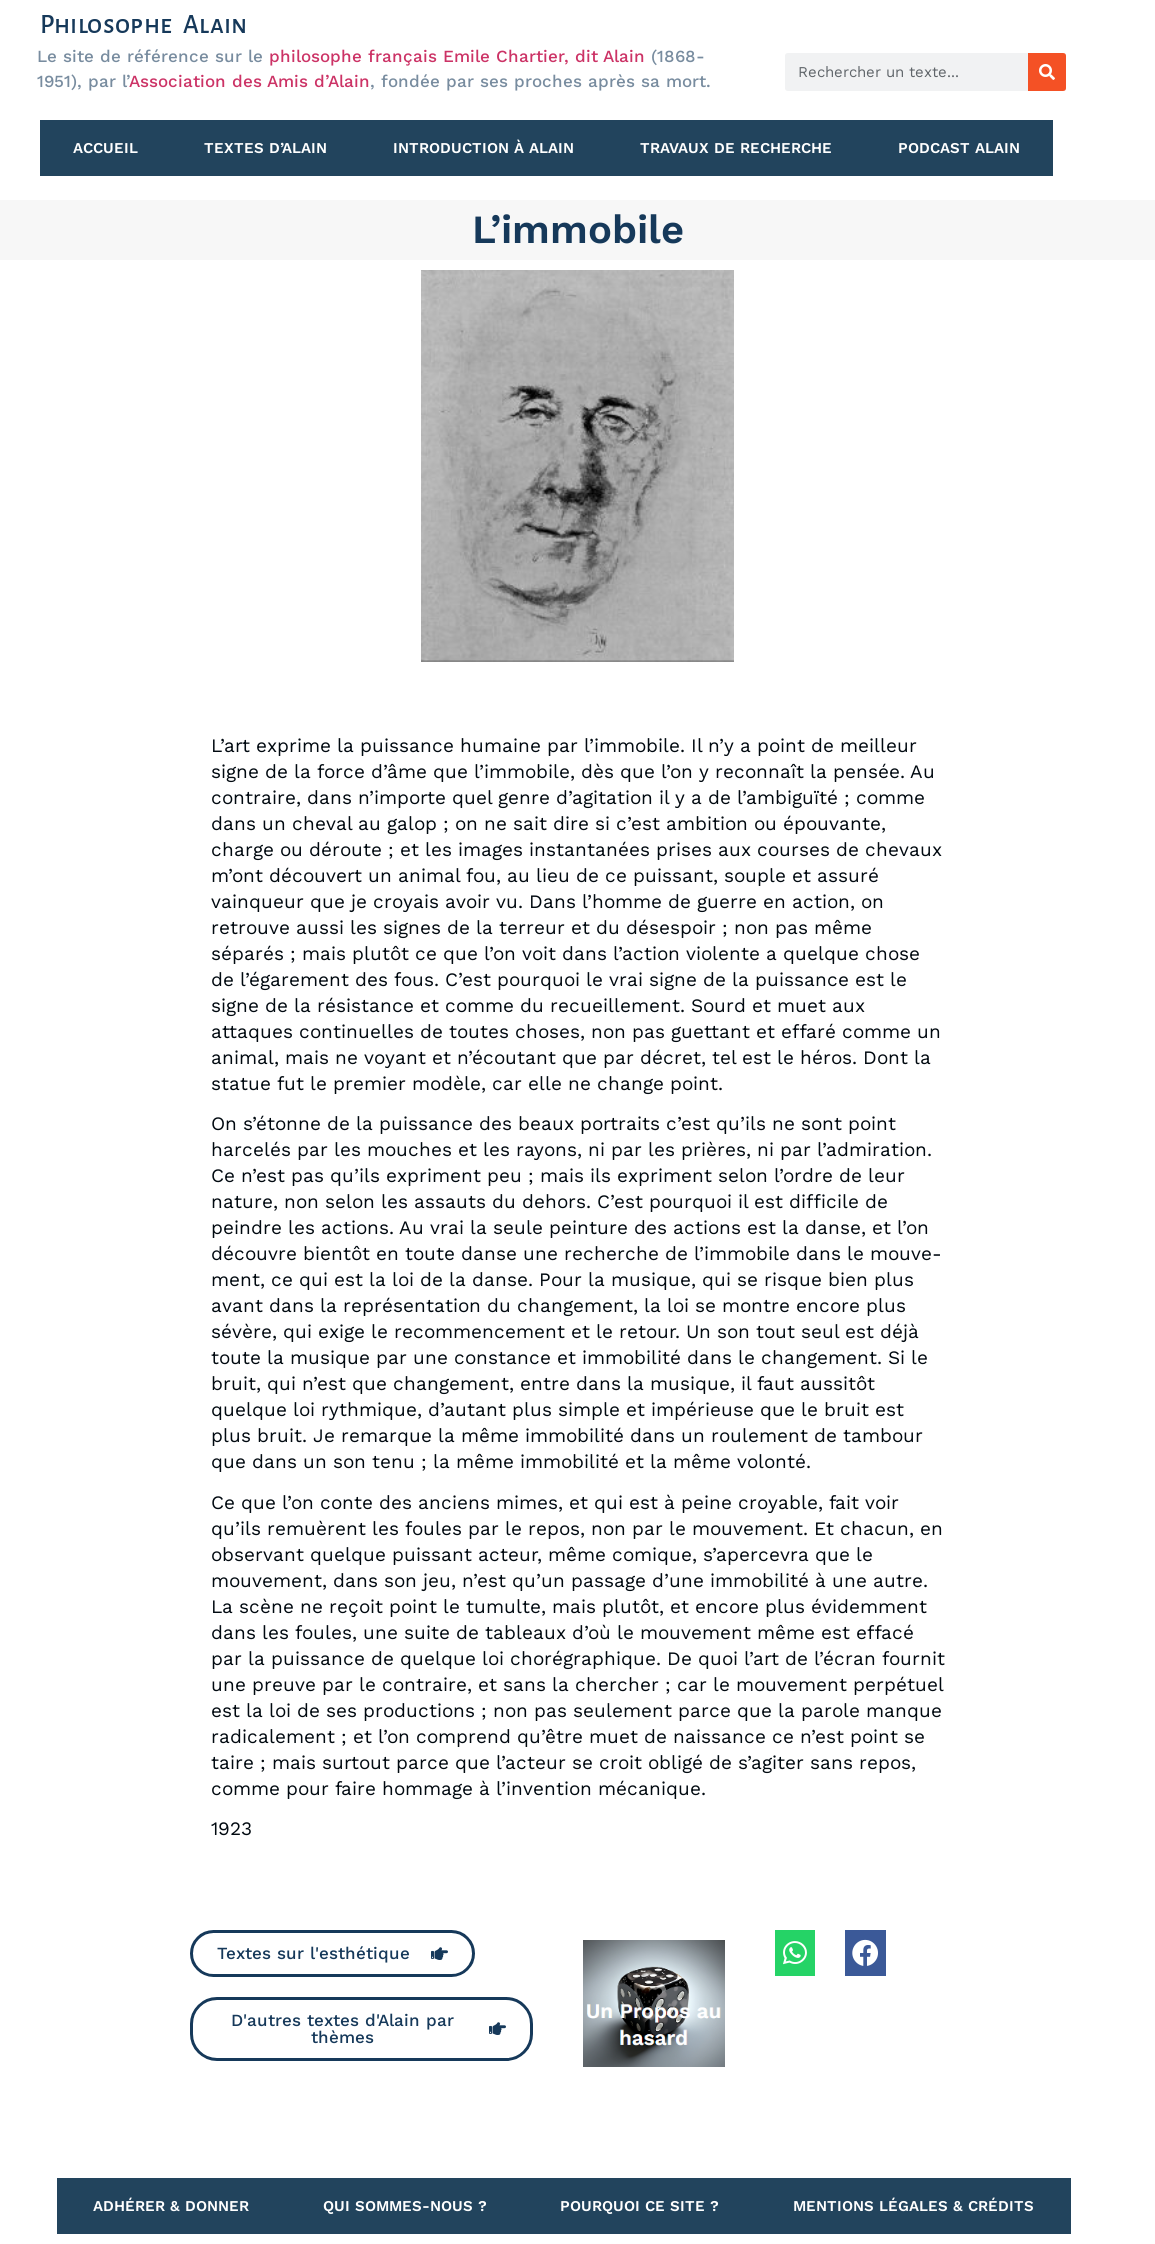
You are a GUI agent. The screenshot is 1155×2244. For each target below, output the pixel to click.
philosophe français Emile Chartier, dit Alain (457, 56)
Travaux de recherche (736, 148)
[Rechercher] (1047, 72)
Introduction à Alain (483, 148)
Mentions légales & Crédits (913, 2206)
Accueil (105, 148)
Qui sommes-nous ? (405, 2206)
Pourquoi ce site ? (639, 2206)
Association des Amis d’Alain (249, 81)
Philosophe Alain (144, 24)
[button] (795, 1953)
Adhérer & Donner (171, 2206)
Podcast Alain (959, 148)
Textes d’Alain (265, 148)
